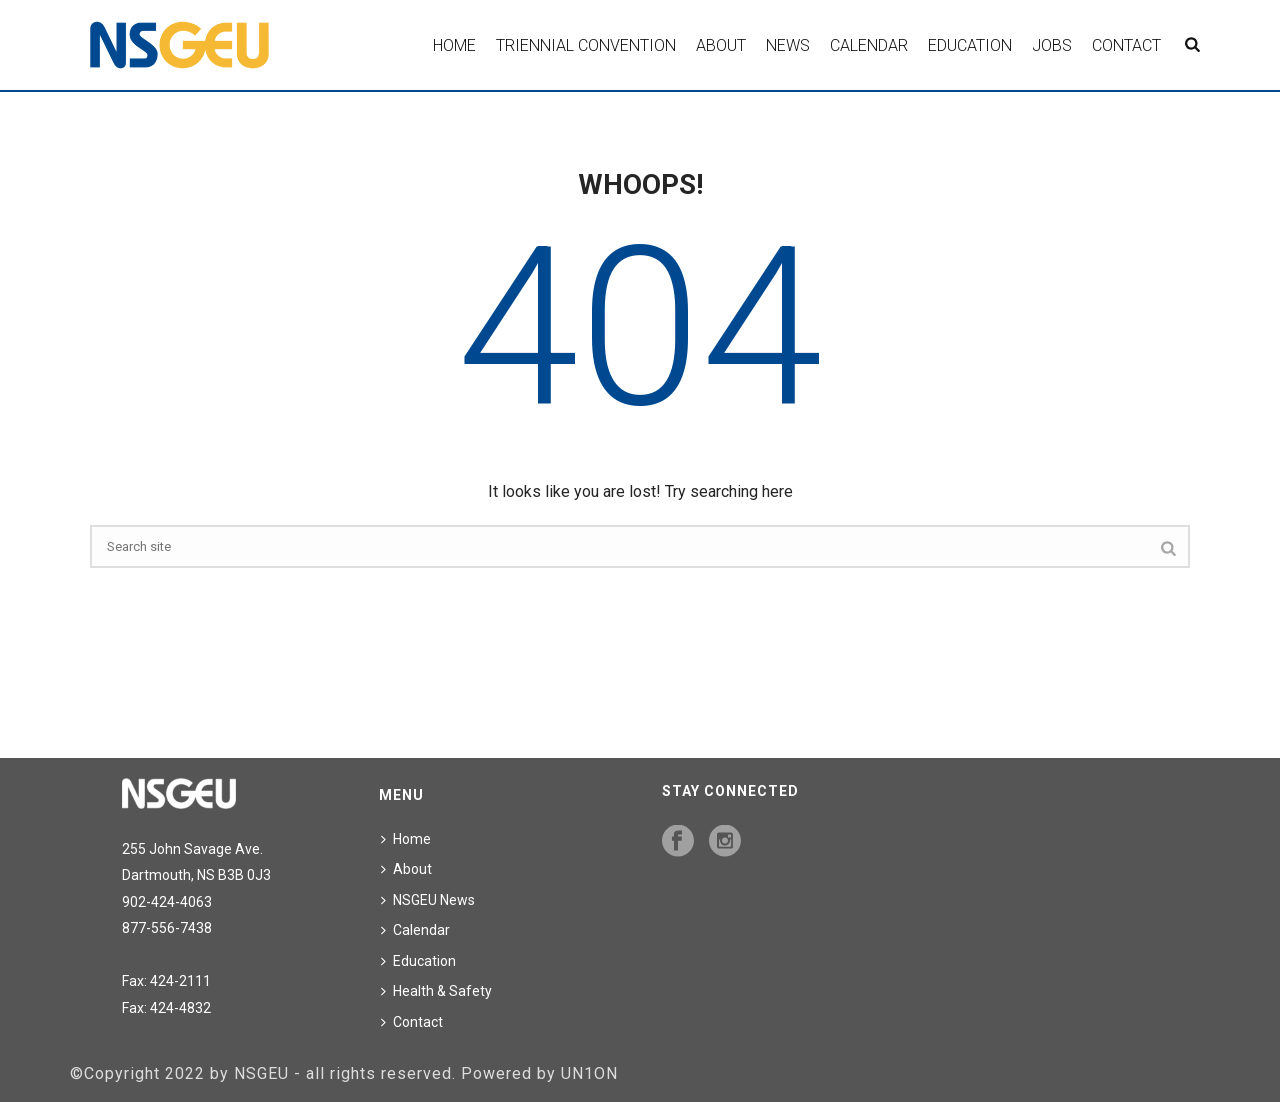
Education (970, 45)
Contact (1126, 45)
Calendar (869, 45)
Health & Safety (436, 991)
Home (454, 45)
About (721, 45)
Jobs (1052, 45)
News (788, 45)
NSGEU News (428, 900)
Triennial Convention (586, 45)
